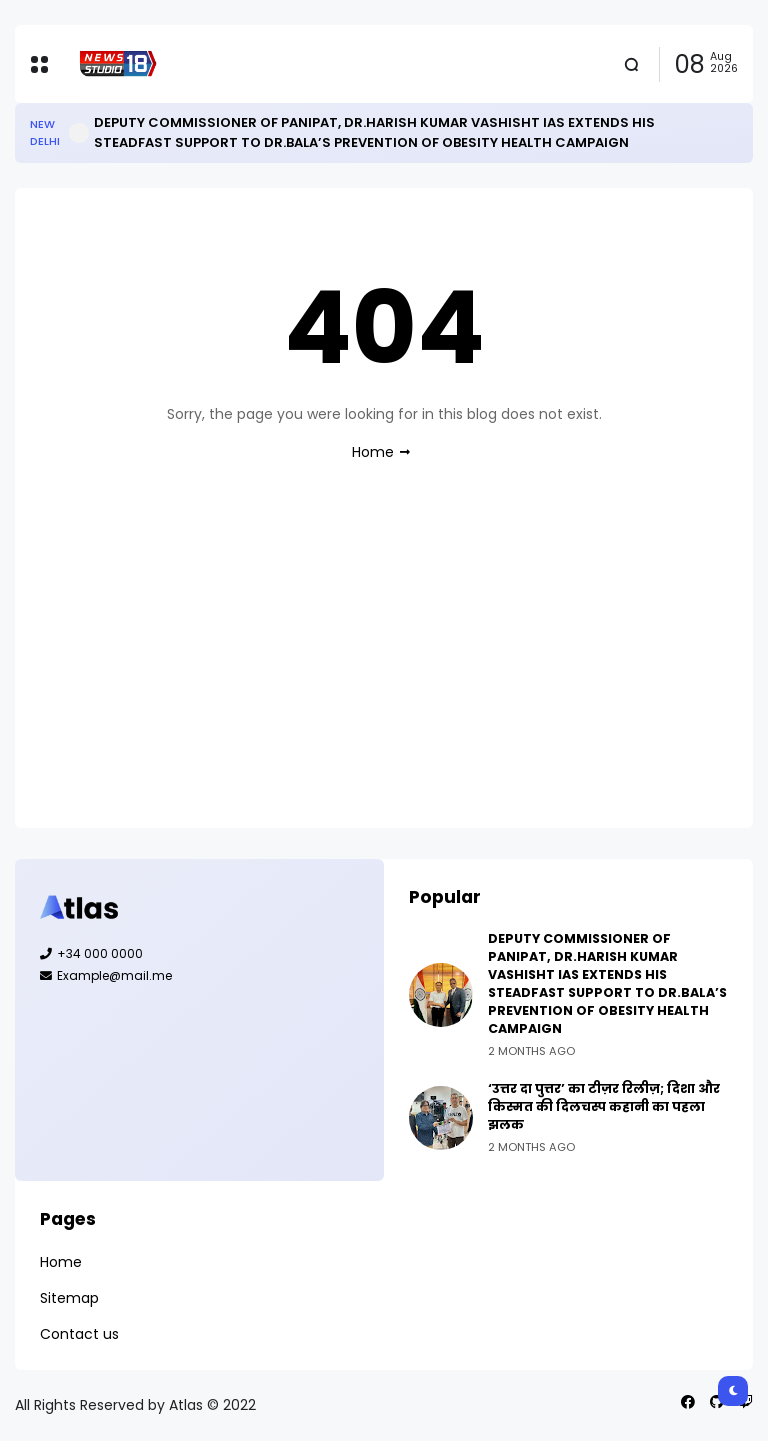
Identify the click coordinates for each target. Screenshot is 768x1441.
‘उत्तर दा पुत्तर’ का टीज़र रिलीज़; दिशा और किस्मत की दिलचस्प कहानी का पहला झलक (604, 1106)
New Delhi (45, 132)
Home (373, 452)
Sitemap (69, 1298)
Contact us (79, 1334)
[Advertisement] (384, 663)
